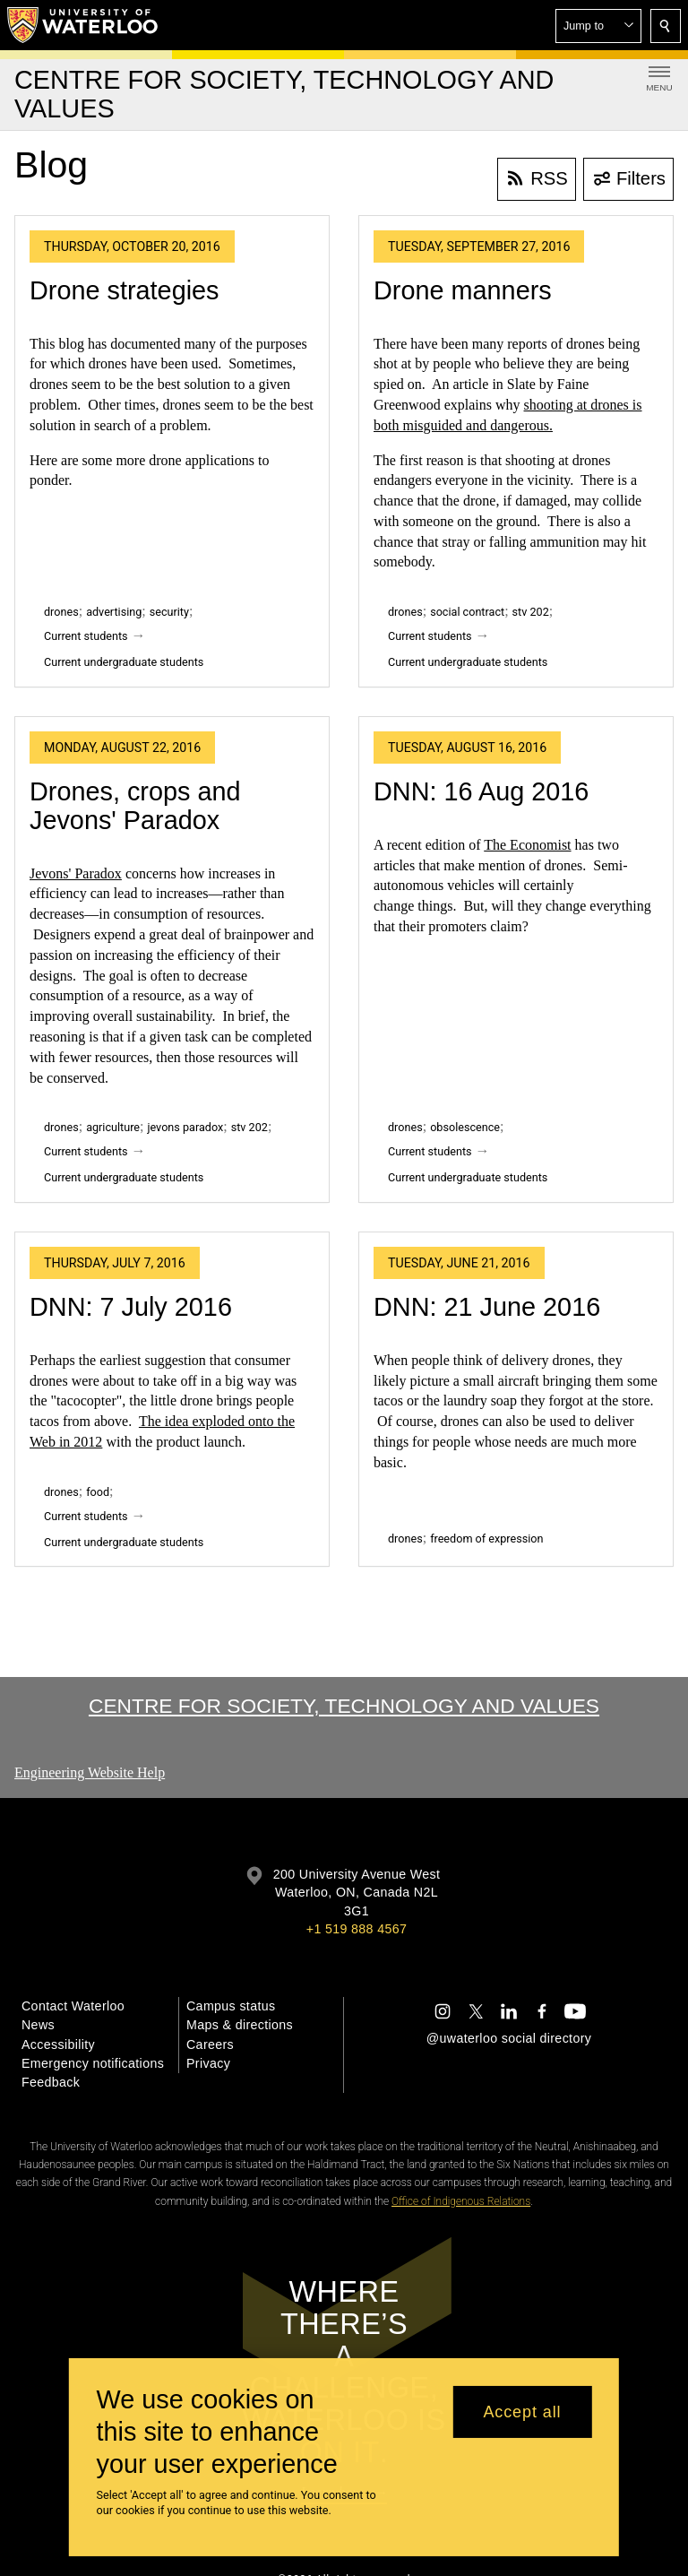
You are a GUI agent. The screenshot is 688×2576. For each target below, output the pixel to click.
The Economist (527, 844)
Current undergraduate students (123, 662)
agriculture (113, 1127)
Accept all (522, 2412)
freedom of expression (486, 1538)
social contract (467, 611)
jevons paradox (185, 1127)
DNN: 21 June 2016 (487, 1306)
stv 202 (530, 611)
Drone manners (463, 290)
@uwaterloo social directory (508, 2038)
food (97, 1492)
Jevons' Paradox (76, 873)
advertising (114, 611)
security (169, 611)
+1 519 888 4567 (356, 1929)
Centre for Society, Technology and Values (344, 1705)
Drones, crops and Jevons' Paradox (135, 805)
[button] (598, 26)
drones (61, 611)
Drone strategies (124, 290)
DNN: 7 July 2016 (131, 1306)
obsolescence (465, 1127)
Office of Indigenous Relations (460, 2201)
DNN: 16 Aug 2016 (481, 791)
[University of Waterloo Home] (83, 25)
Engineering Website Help (89, 1772)
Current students (86, 636)
